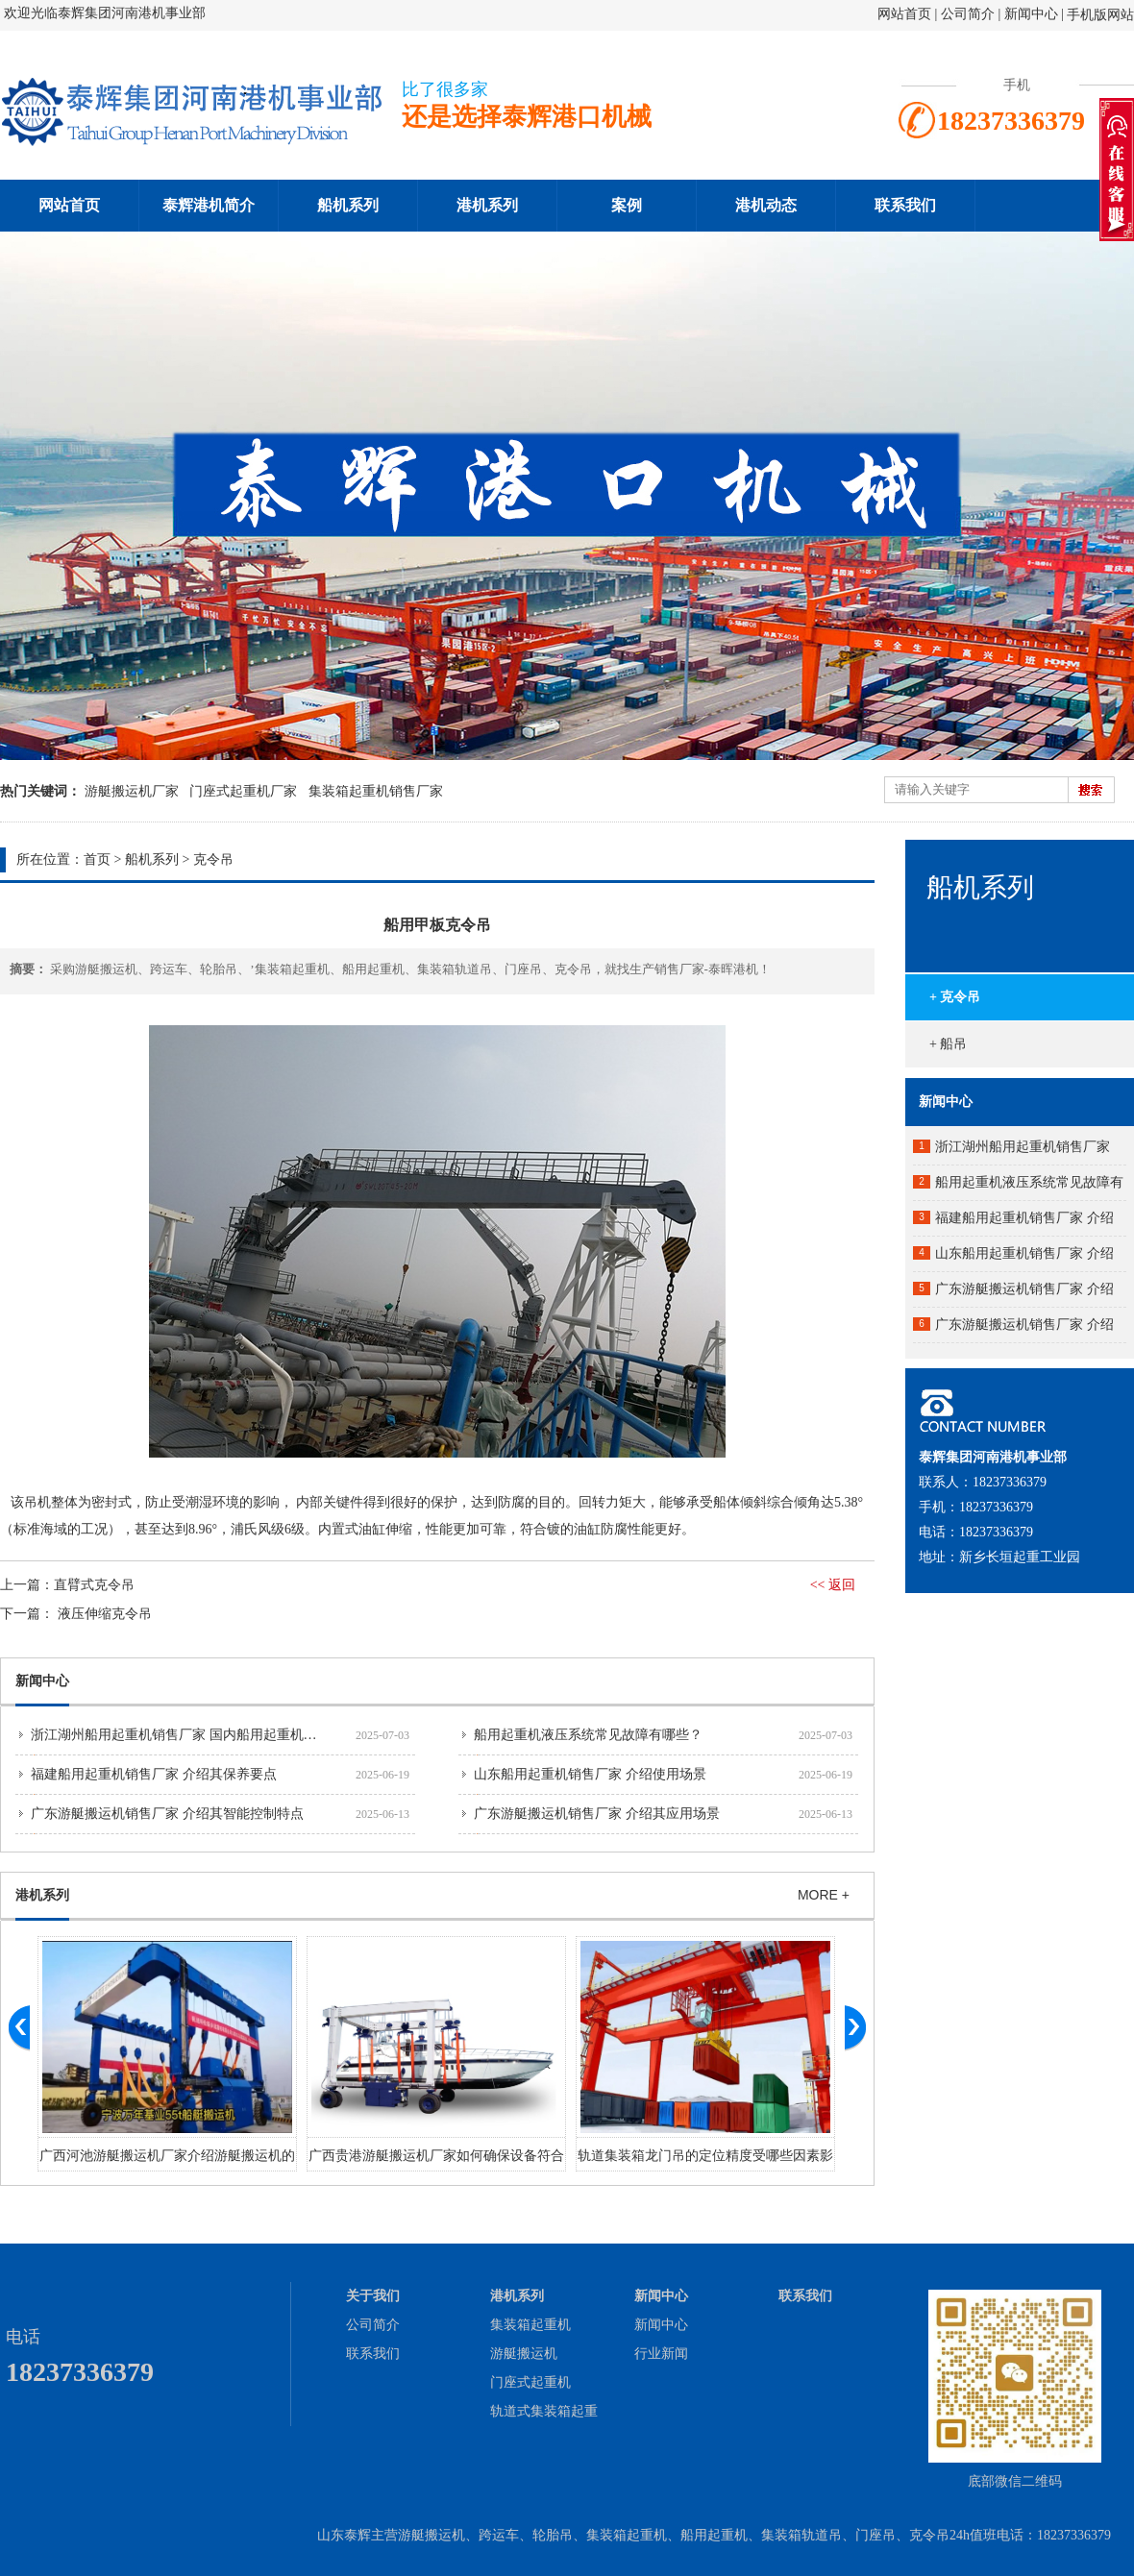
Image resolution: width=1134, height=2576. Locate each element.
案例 (626, 205)
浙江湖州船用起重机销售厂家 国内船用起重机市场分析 (194, 1735)
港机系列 (487, 205)
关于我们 (373, 2296)
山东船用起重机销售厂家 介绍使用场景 (590, 1774)
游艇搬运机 (523, 2353)
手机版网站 (1100, 15)
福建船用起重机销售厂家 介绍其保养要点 (154, 1774)
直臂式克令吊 (94, 1585)
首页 (97, 859)
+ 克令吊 (954, 997)
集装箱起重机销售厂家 (375, 791)
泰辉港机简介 (208, 205)
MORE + (824, 1894)
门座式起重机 (530, 2382)
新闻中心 (1031, 14)
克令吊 (213, 859)
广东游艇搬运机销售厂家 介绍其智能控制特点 (167, 1813)
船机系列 (348, 205)
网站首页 (904, 14)
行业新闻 (661, 2353)
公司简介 (969, 14)
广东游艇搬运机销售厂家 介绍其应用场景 (597, 1813)
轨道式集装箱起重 (544, 2411)
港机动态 (766, 205)
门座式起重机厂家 (243, 791)
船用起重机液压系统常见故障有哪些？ (588, 1735)
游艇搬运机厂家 (132, 791)
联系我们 (905, 205)
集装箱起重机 (530, 2325)
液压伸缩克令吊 (105, 1614)
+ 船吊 (948, 1044)
